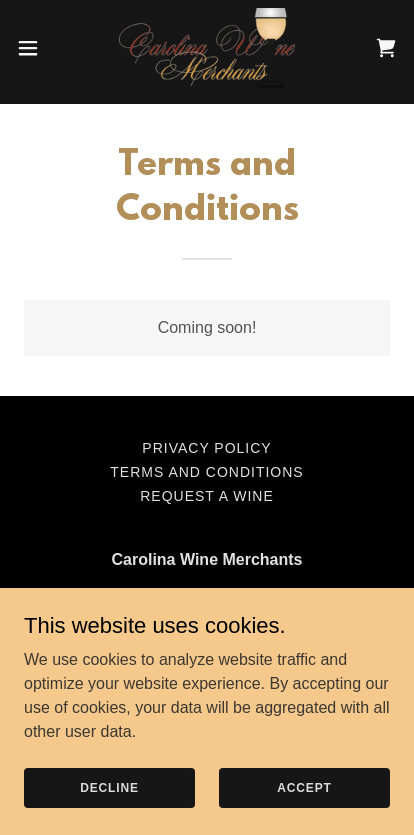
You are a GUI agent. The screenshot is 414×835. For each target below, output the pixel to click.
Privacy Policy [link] (206, 448)
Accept (304, 787)
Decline (109, 787)
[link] (207, 48)
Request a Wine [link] (206, 496)
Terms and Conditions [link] (206, 472)
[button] (38, 48)
